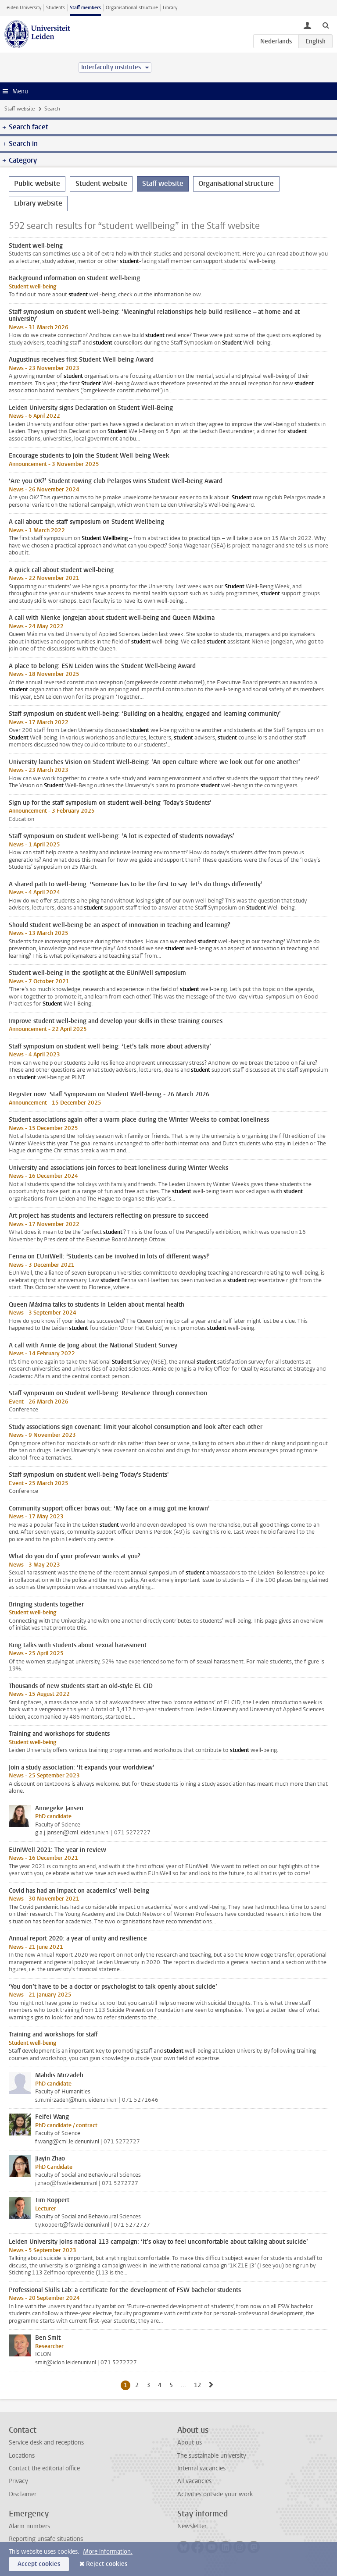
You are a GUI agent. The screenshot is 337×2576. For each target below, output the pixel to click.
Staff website (19, 108)
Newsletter (192, 2526)
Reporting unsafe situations (46, 2539)
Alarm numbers (29, 2526)
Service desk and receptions (46, 2442)
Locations (22, 2456)
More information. (108, 2552)
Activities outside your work (215, 2494)
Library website (38, 203)
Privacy (18, 2481)
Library (170, 7)
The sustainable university (211, 2456)
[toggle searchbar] (326, 25)
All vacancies (194, 2481)
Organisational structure (132, 7)
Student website (101, 183)
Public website (37, 183)
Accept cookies (39, 2564)
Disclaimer (22, 2494)
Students (55, 7)
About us (189, 2442)
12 (199, 2385)
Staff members (85, 7)
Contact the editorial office (44, 2468)
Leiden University (22, 7)
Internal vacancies (201, 2468)
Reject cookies (106, 2564)
